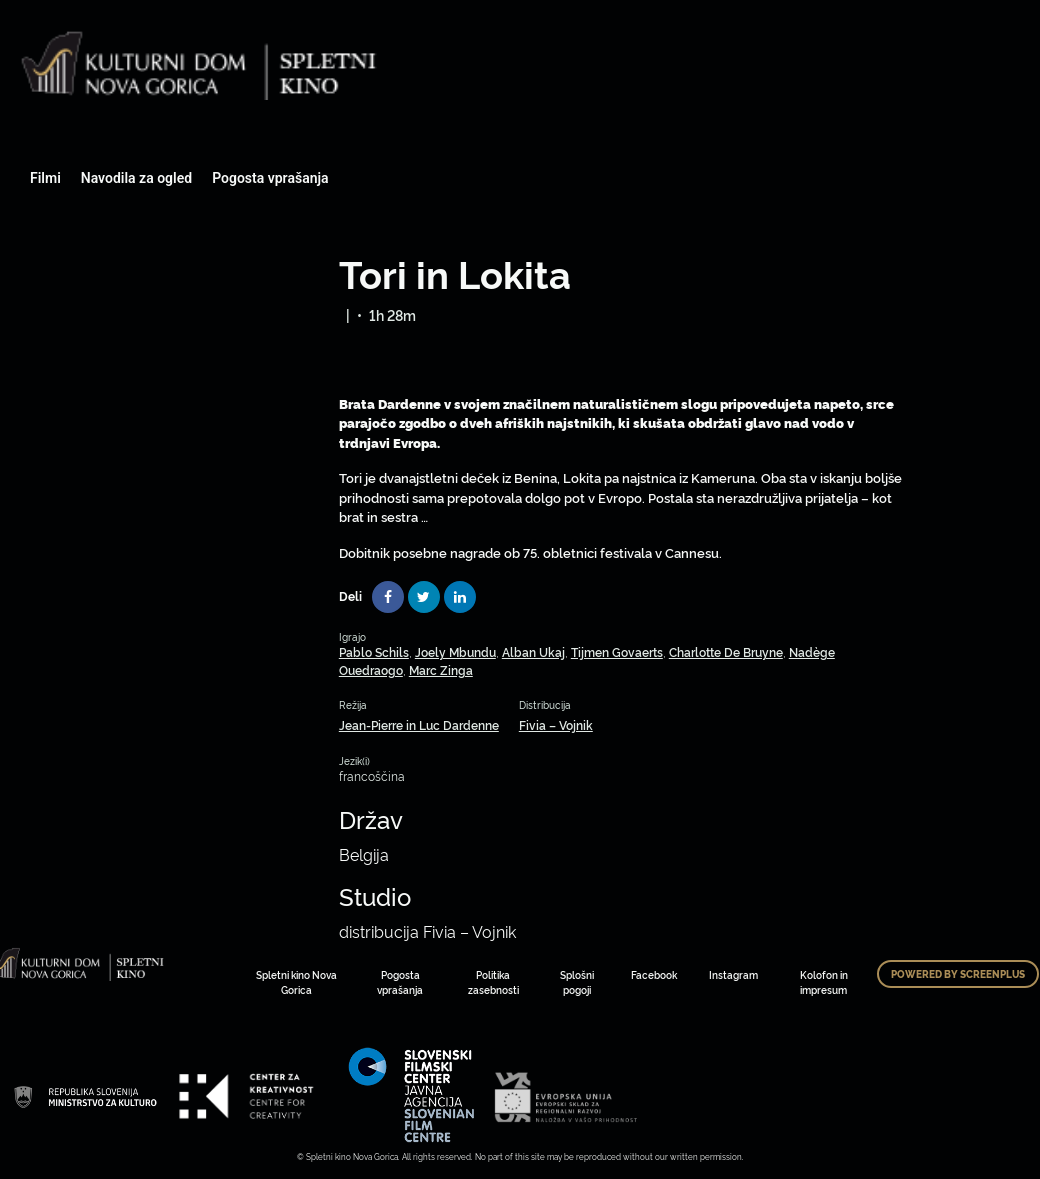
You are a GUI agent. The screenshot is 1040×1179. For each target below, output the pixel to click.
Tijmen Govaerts (617, 651)
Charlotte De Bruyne (726, 651)
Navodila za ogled (136, 178)
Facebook (654, 974)
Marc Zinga (441, 669)
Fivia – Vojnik (556, 724)
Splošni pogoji (577, 982)
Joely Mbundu (455, 651)
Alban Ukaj (533, 651)
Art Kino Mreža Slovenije (85, 1096)
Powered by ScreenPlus (958, 974)
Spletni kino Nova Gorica (296, 982)
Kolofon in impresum (824, 982)
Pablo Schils (374, 651)
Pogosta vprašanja (270, 178)
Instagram (733, 974)
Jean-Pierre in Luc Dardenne (419, 724)
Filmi (45, 178)
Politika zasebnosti (493, 982)
